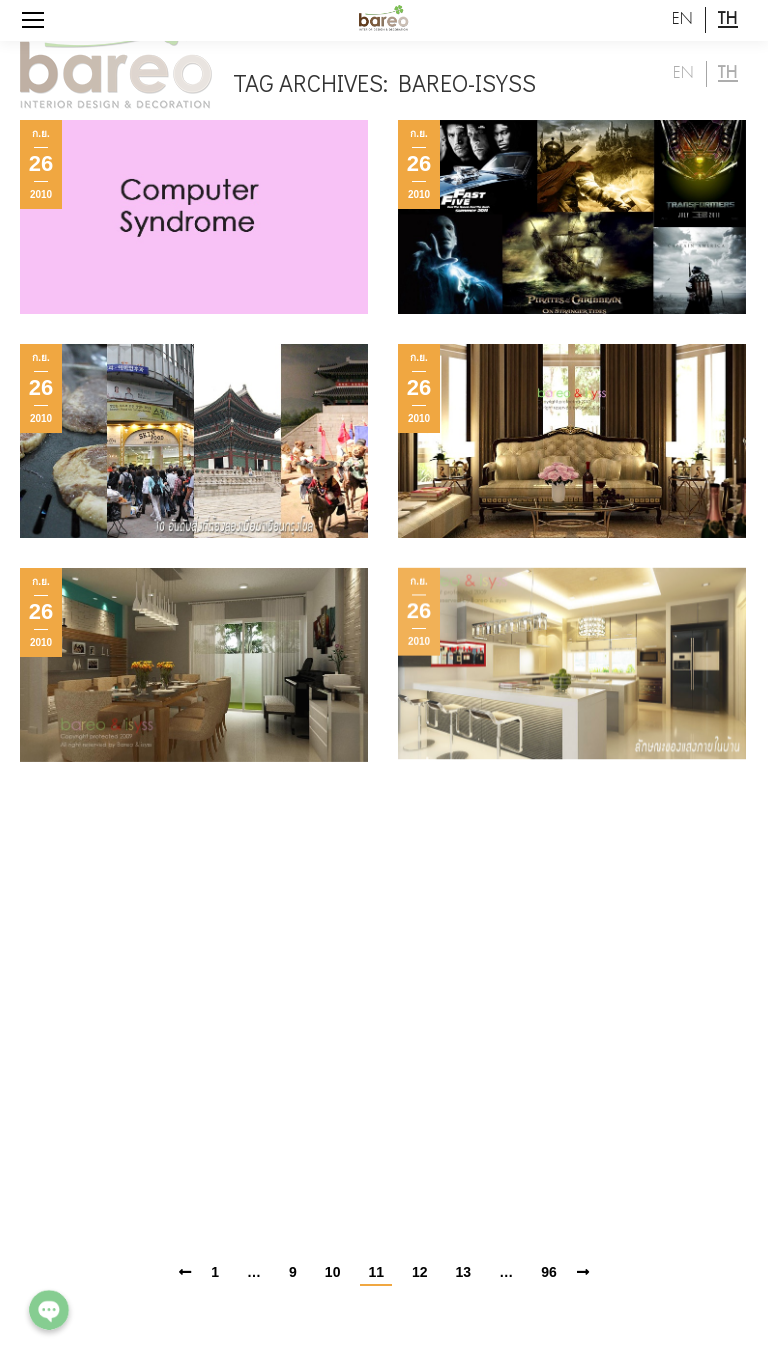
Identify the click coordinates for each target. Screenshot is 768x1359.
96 (549, 1272)
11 (376, 1272)
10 (333, 1272)
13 (464, 1272)
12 (420, 1272)
